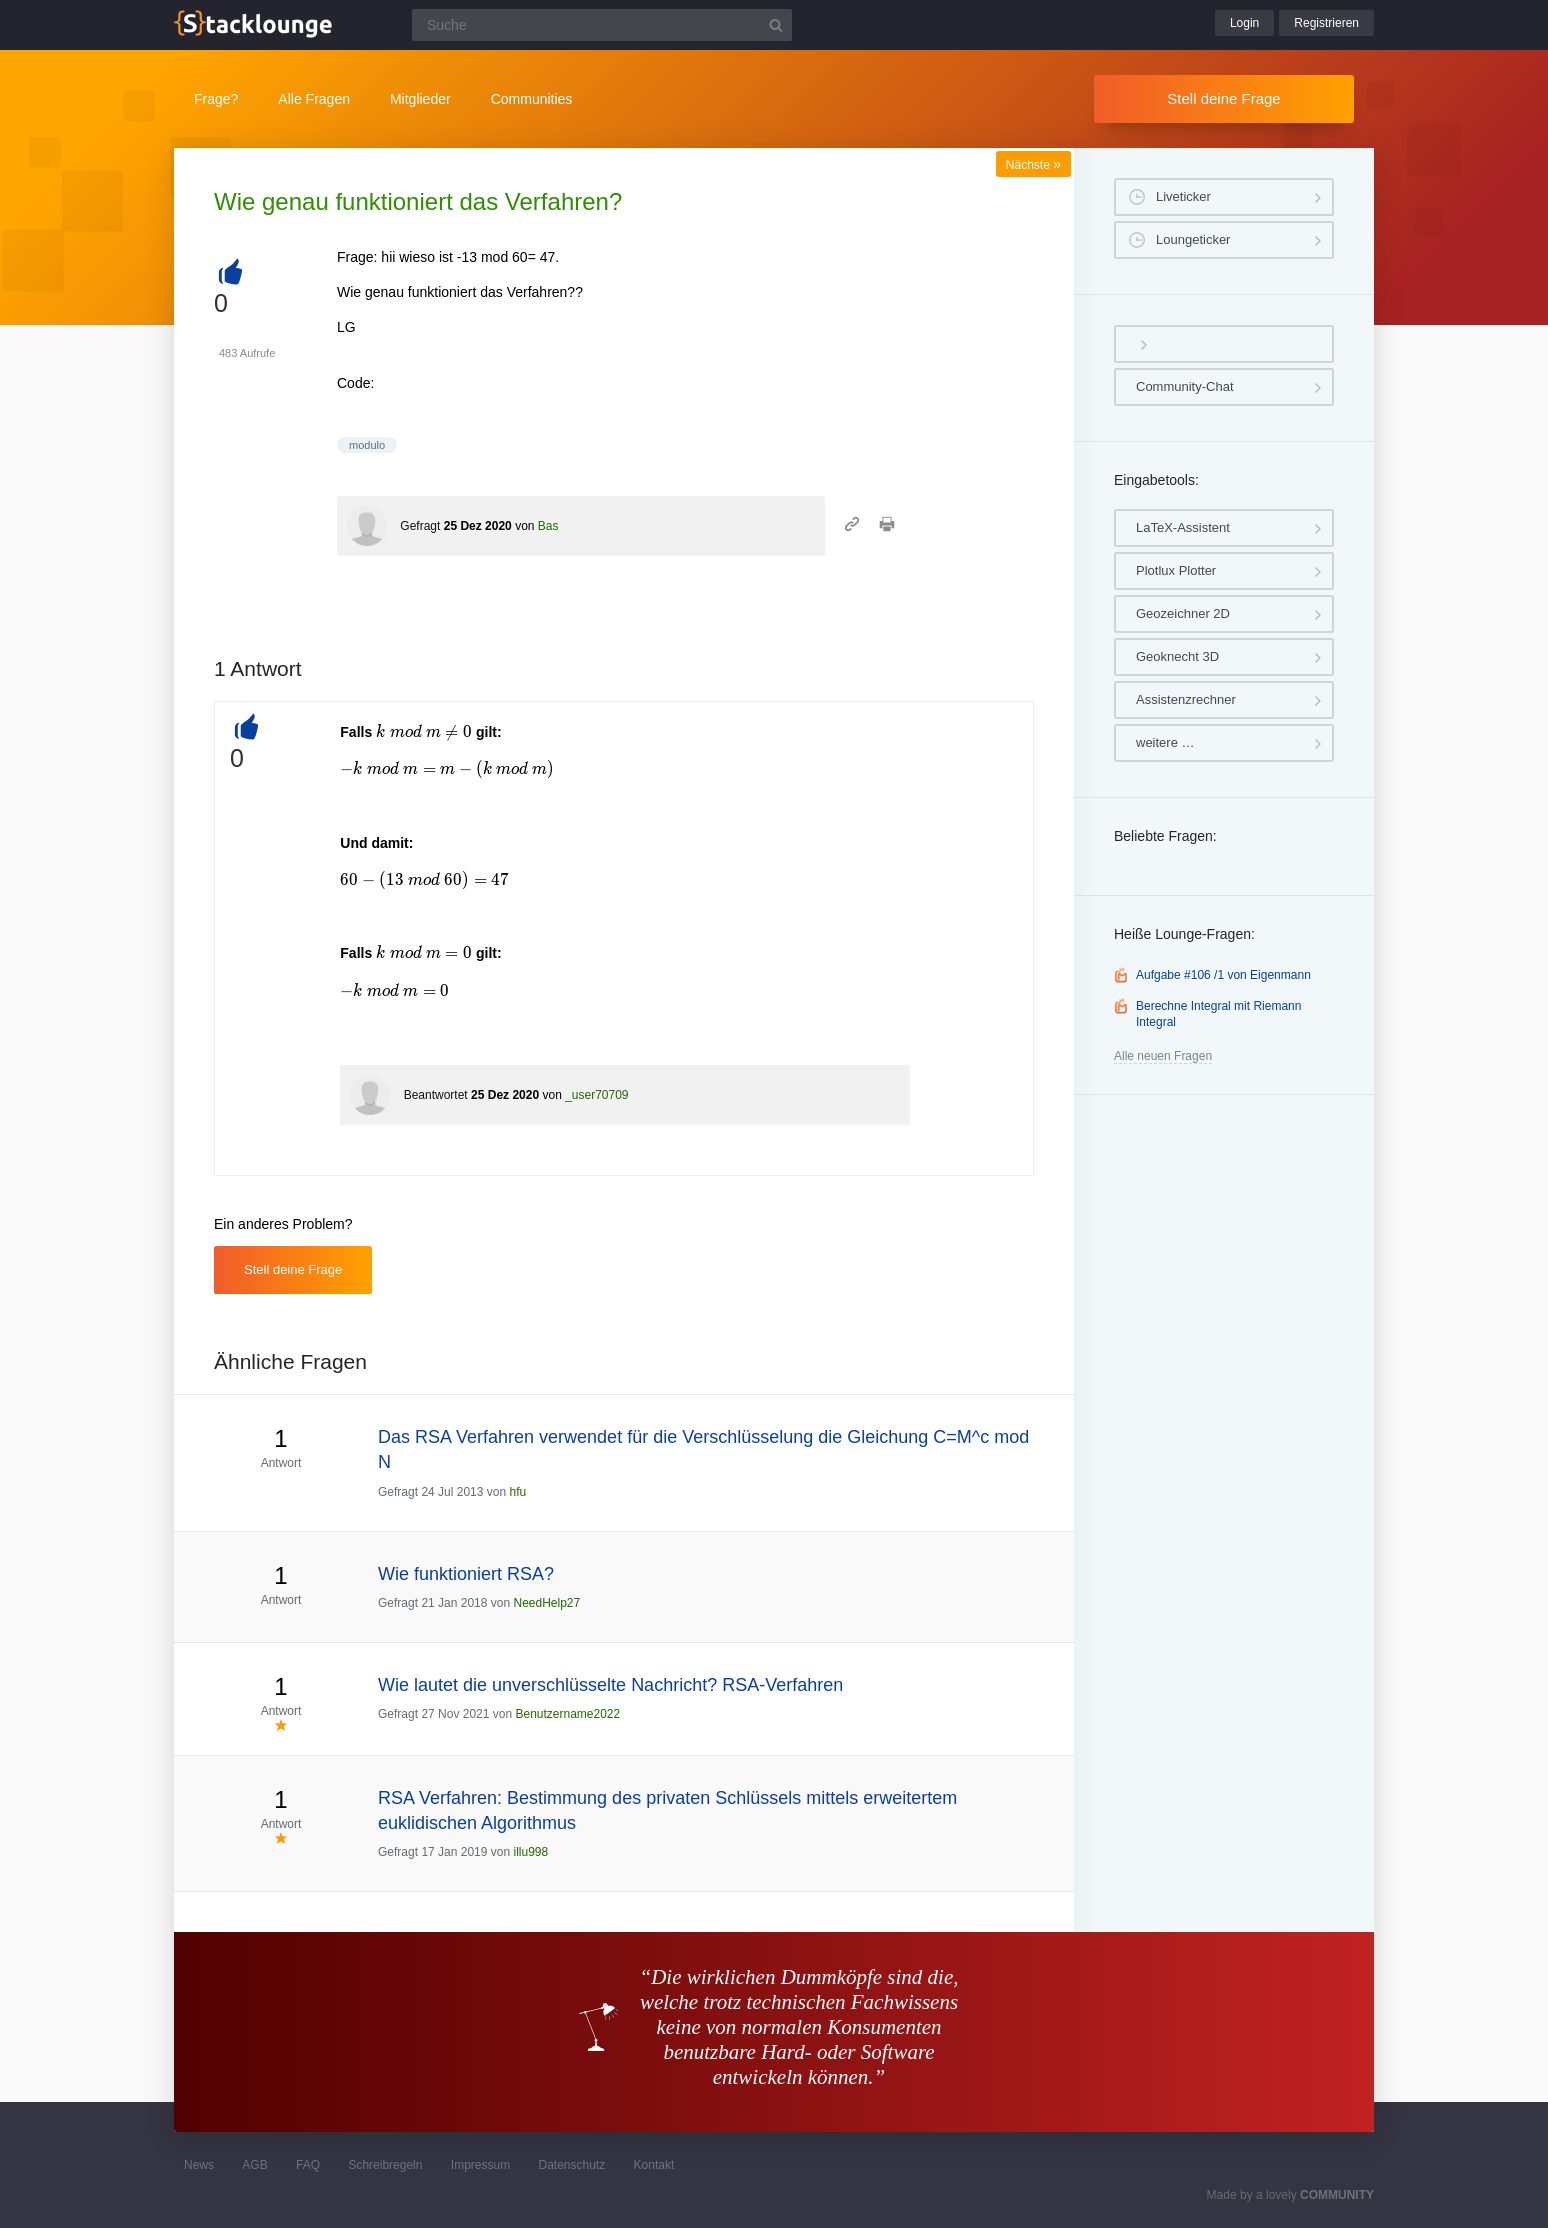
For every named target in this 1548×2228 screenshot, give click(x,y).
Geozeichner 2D (1183, 613)
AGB (254, 2165)
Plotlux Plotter (1176, 570)
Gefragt (420, 526)
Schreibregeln (385, 2165)
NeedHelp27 (546, 1603)
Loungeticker (1193, 239)
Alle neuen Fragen (1163, 1056)
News (199, 2165)
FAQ (308, 2165)
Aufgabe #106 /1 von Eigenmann (1223, 975)
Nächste (1033, 165)
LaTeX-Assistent (1183, 527)
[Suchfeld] (602, 25)
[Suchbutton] (776, 25)
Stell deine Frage (1223, 98)
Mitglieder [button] (420, 99)
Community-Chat (1185, 386)
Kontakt (654, 2165)
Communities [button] (532, 99)
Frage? (216, 99)
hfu (517, 1492)
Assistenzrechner (1186, 699)
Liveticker (1183, 196)
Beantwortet (436, 1095)
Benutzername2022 (567, 1714)
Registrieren (1326, 23)
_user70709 (596, 1095)
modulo (367, 445)
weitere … (1165, 742)
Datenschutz (571, 2165)
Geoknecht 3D (1177, 656)
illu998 (530, 1852)
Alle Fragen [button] (314, 99)
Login (1244, 23)
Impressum (480, 2165)
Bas (548, 526)
